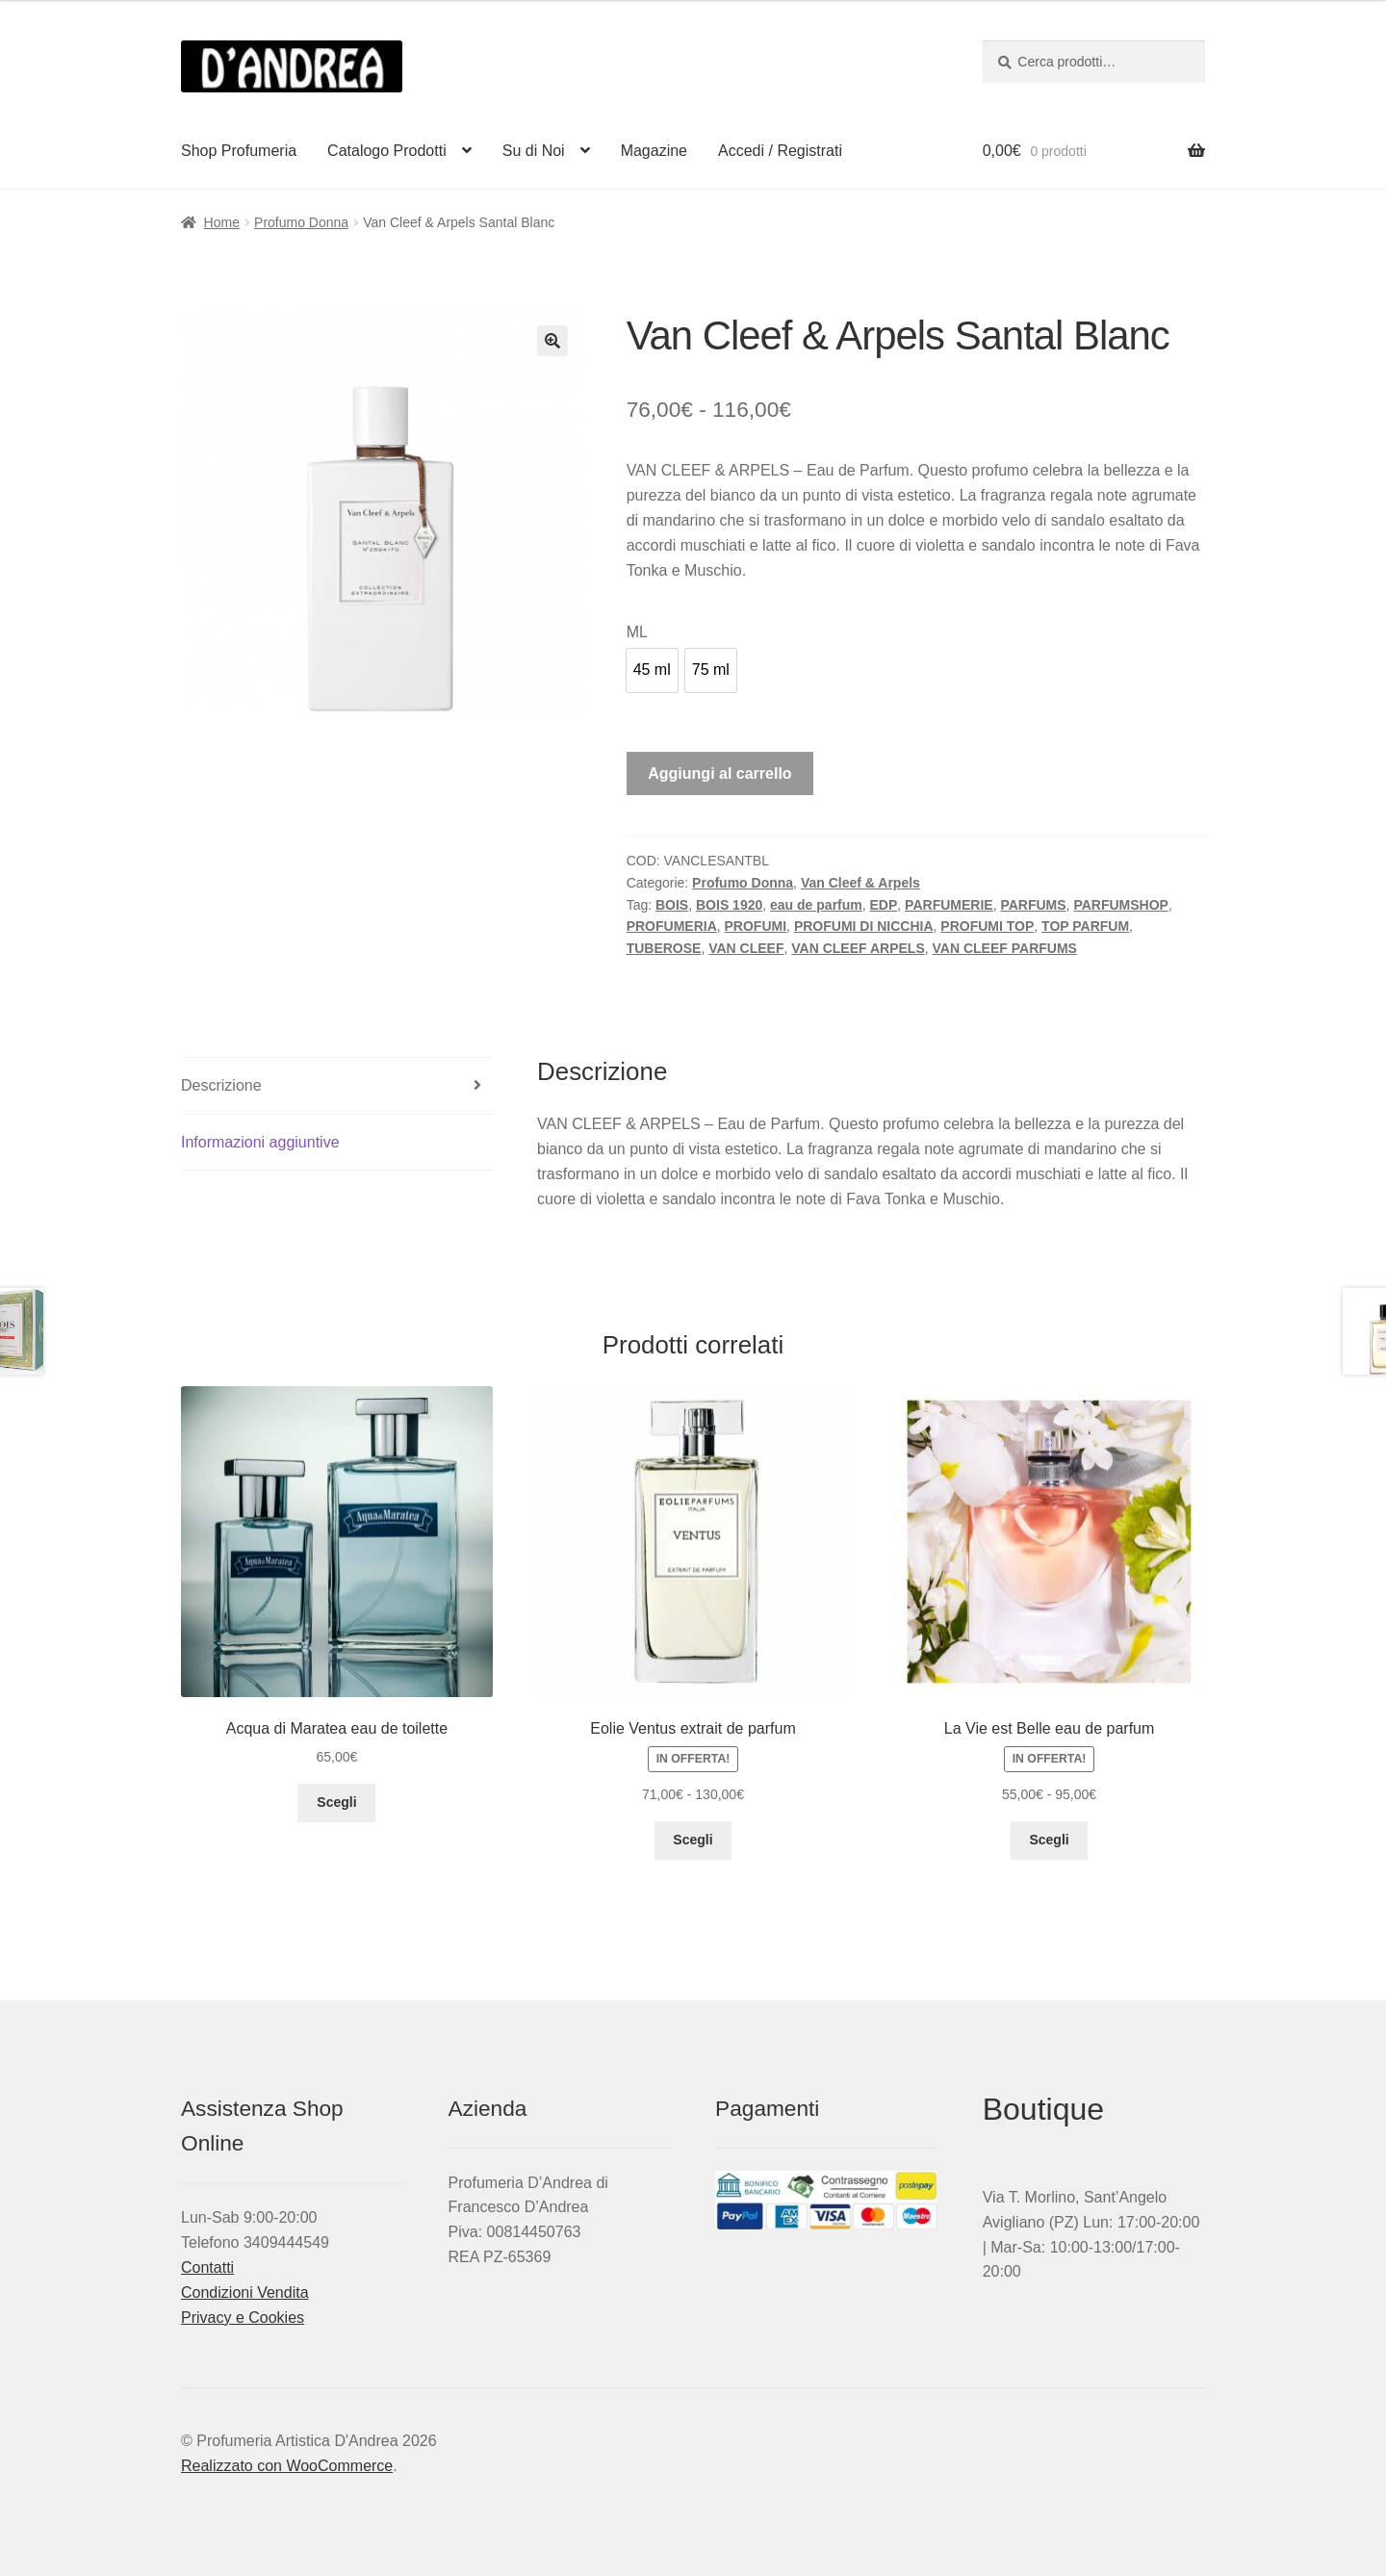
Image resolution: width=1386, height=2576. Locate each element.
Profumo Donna (301, 222)
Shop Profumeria (238, 150)
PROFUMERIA (672, 926)
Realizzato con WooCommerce (287, 2466)
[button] (552, 340)
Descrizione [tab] (221, 1085)
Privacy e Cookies (242, 2317)
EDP (884, 905)
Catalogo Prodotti (387, 150)
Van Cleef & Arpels (860, 882)
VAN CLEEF (745, 948)
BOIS (671, 905)
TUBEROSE (664, 948)
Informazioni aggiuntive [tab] (260, 1142)
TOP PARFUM (1085, 926)
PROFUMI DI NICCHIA (864, 926)
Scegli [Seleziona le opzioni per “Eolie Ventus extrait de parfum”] (692, 1839)
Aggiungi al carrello (719, 773)
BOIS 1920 (729, 905)
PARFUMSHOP (1120, 905)
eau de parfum (816, 905)
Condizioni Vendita (245, 2292)
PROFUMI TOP (987, 926)
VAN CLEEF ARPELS (857, 948)
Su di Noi (533, 150)
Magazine (654, 150)
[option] (652, 670)
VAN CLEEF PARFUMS (1005, 948)
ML (637, 632)
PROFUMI (756, 926)
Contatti (207, 2267)
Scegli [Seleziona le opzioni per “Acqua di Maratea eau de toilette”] (336, 1802)
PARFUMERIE (949, 905)
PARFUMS (1032, 905)
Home (222, 222)
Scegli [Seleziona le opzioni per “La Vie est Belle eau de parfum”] (1048, 1839)
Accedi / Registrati (780, 150)
